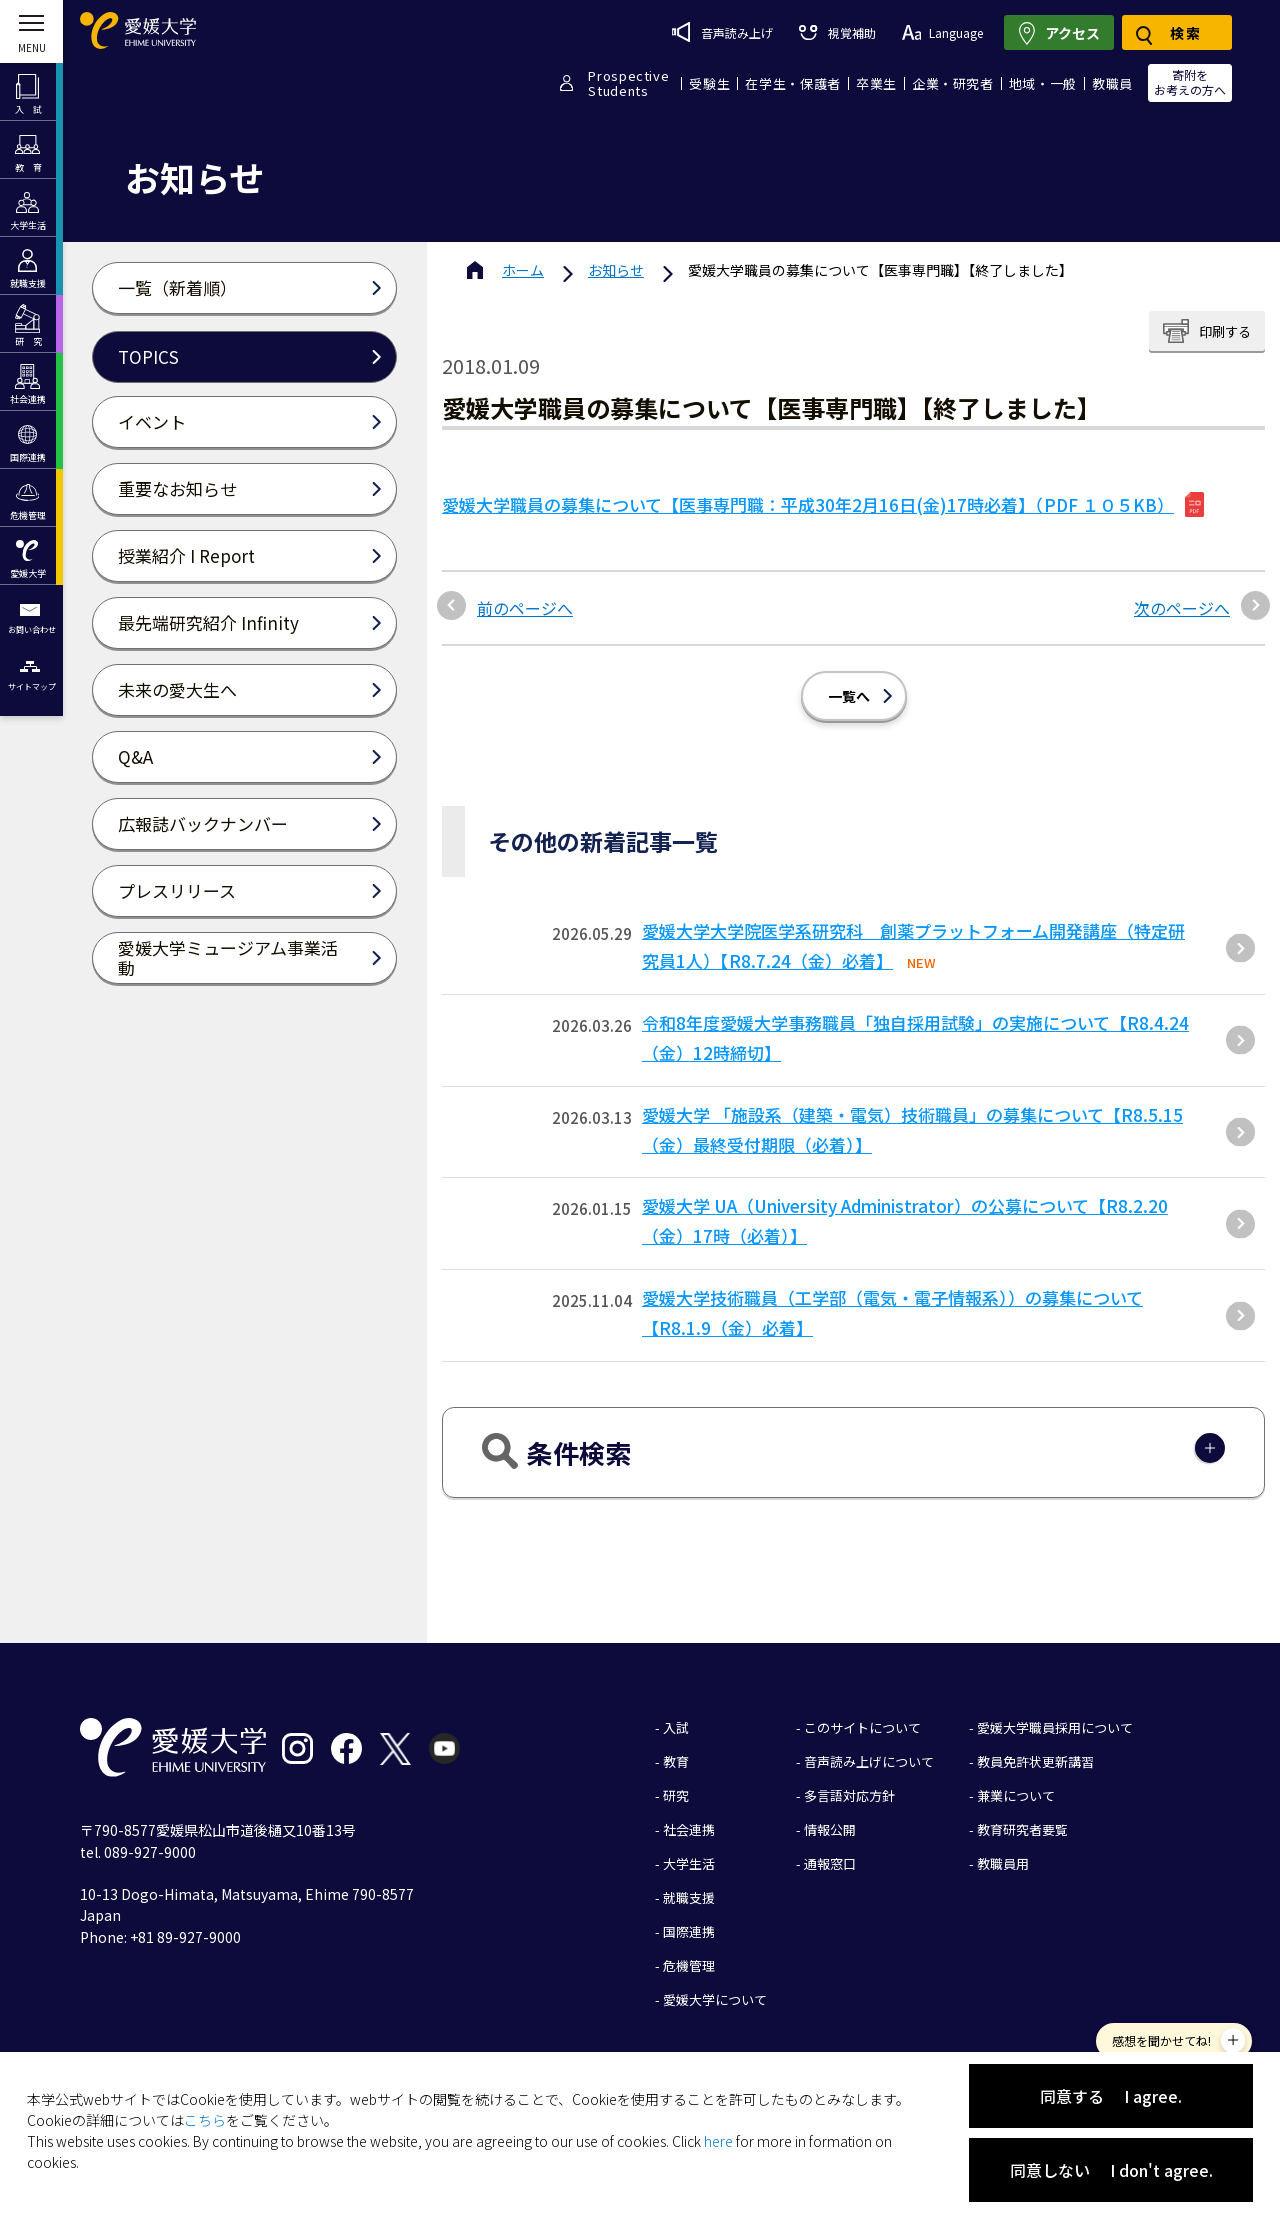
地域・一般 (1043, 83)
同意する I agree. (1111, 2096)
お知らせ (616, 270)
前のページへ (525, 608)
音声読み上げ (722, 32)
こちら (205, 2120)
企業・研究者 (953, 83)
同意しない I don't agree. (1111, 2170)
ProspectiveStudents (628, 83)
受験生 (709, 83)
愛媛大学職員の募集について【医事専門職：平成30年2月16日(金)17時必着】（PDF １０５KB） (808, 504)
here (718, 2141)
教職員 (1112, 83)
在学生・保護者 (793, 83)
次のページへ (1182, 608)
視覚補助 (837, 32)
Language (942, 32)
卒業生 (876, 83)
